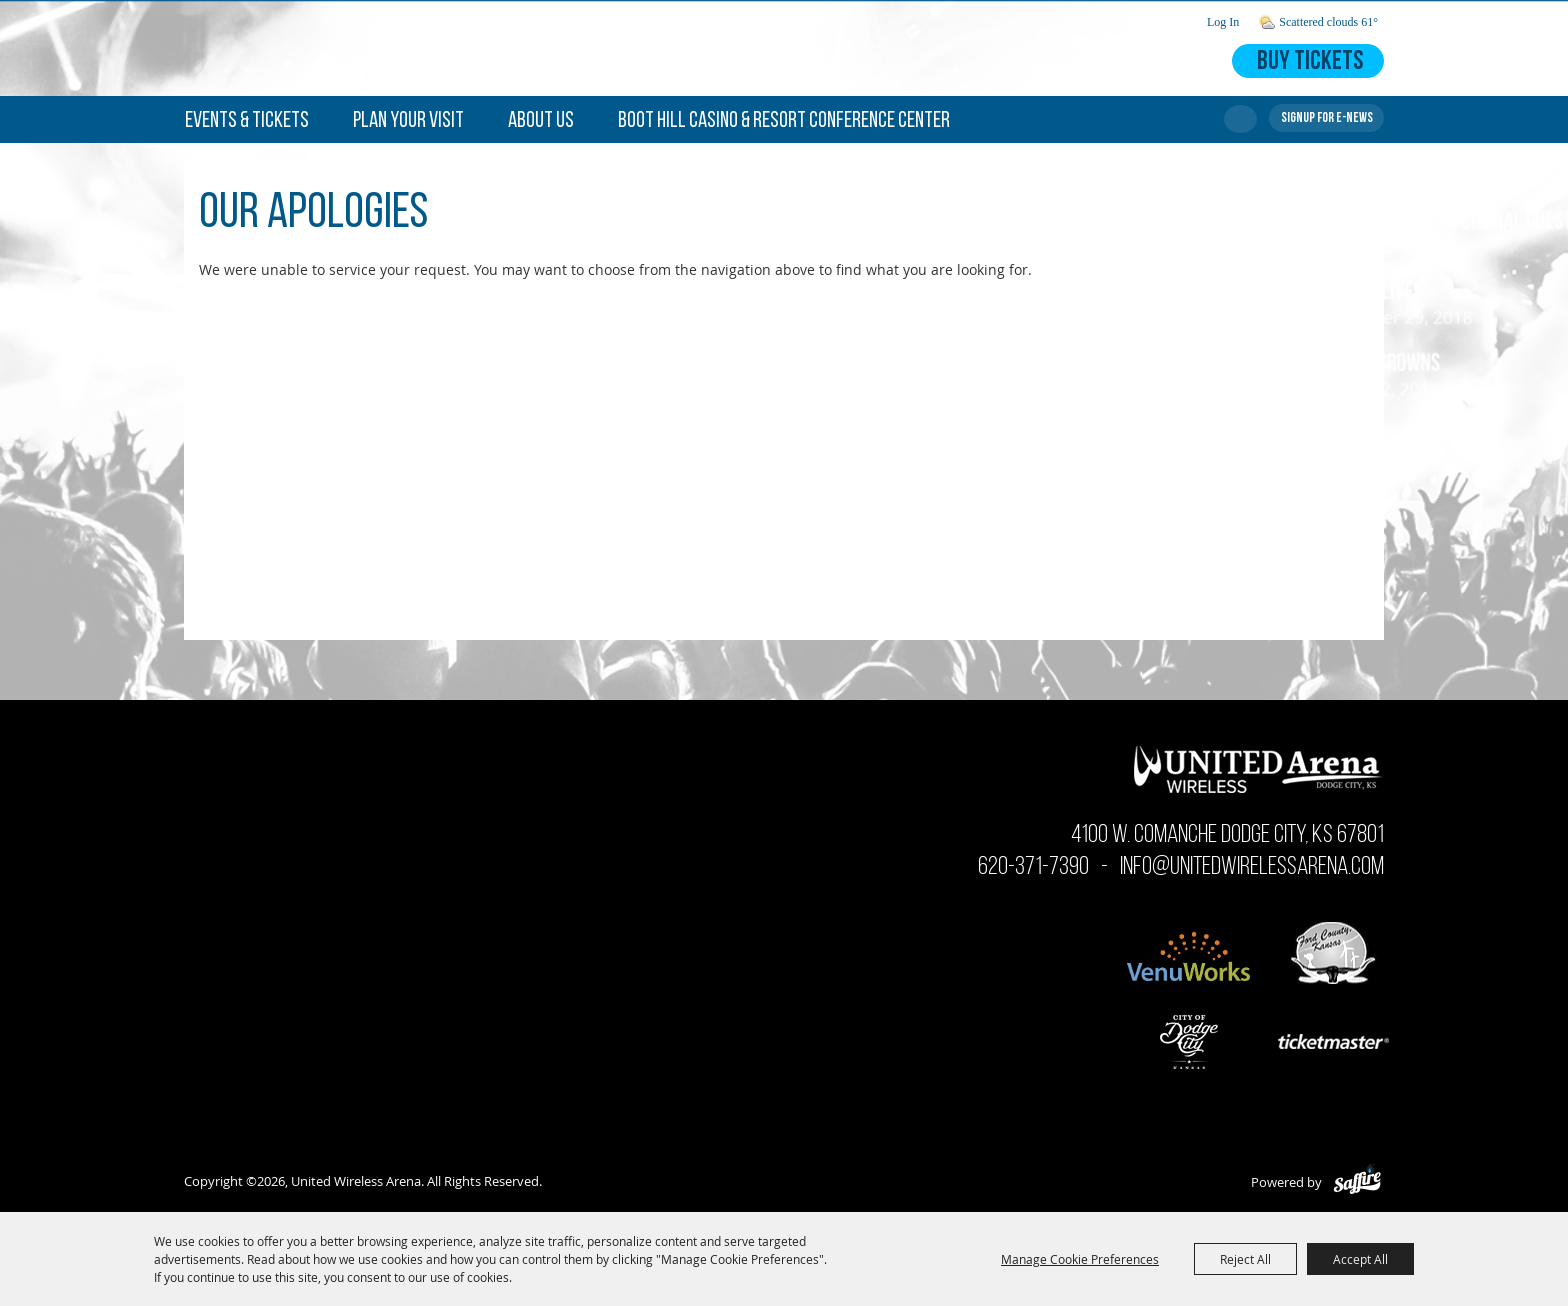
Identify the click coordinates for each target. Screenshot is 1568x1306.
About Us (541, 121)
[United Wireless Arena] (370, 48)
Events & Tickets (247, 121)
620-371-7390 (1033, 867)
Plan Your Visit (408, 121)
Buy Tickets (1310, 62)
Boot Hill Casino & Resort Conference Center (784, 121)
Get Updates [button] (1326, 118)
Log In (1223, 22)
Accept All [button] (1360, 1259)
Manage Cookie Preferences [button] (1080, 1259)
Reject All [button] (1245, 1259)
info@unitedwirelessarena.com (1252, 867)
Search (1240, 119)
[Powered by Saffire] (1357, 1182)
